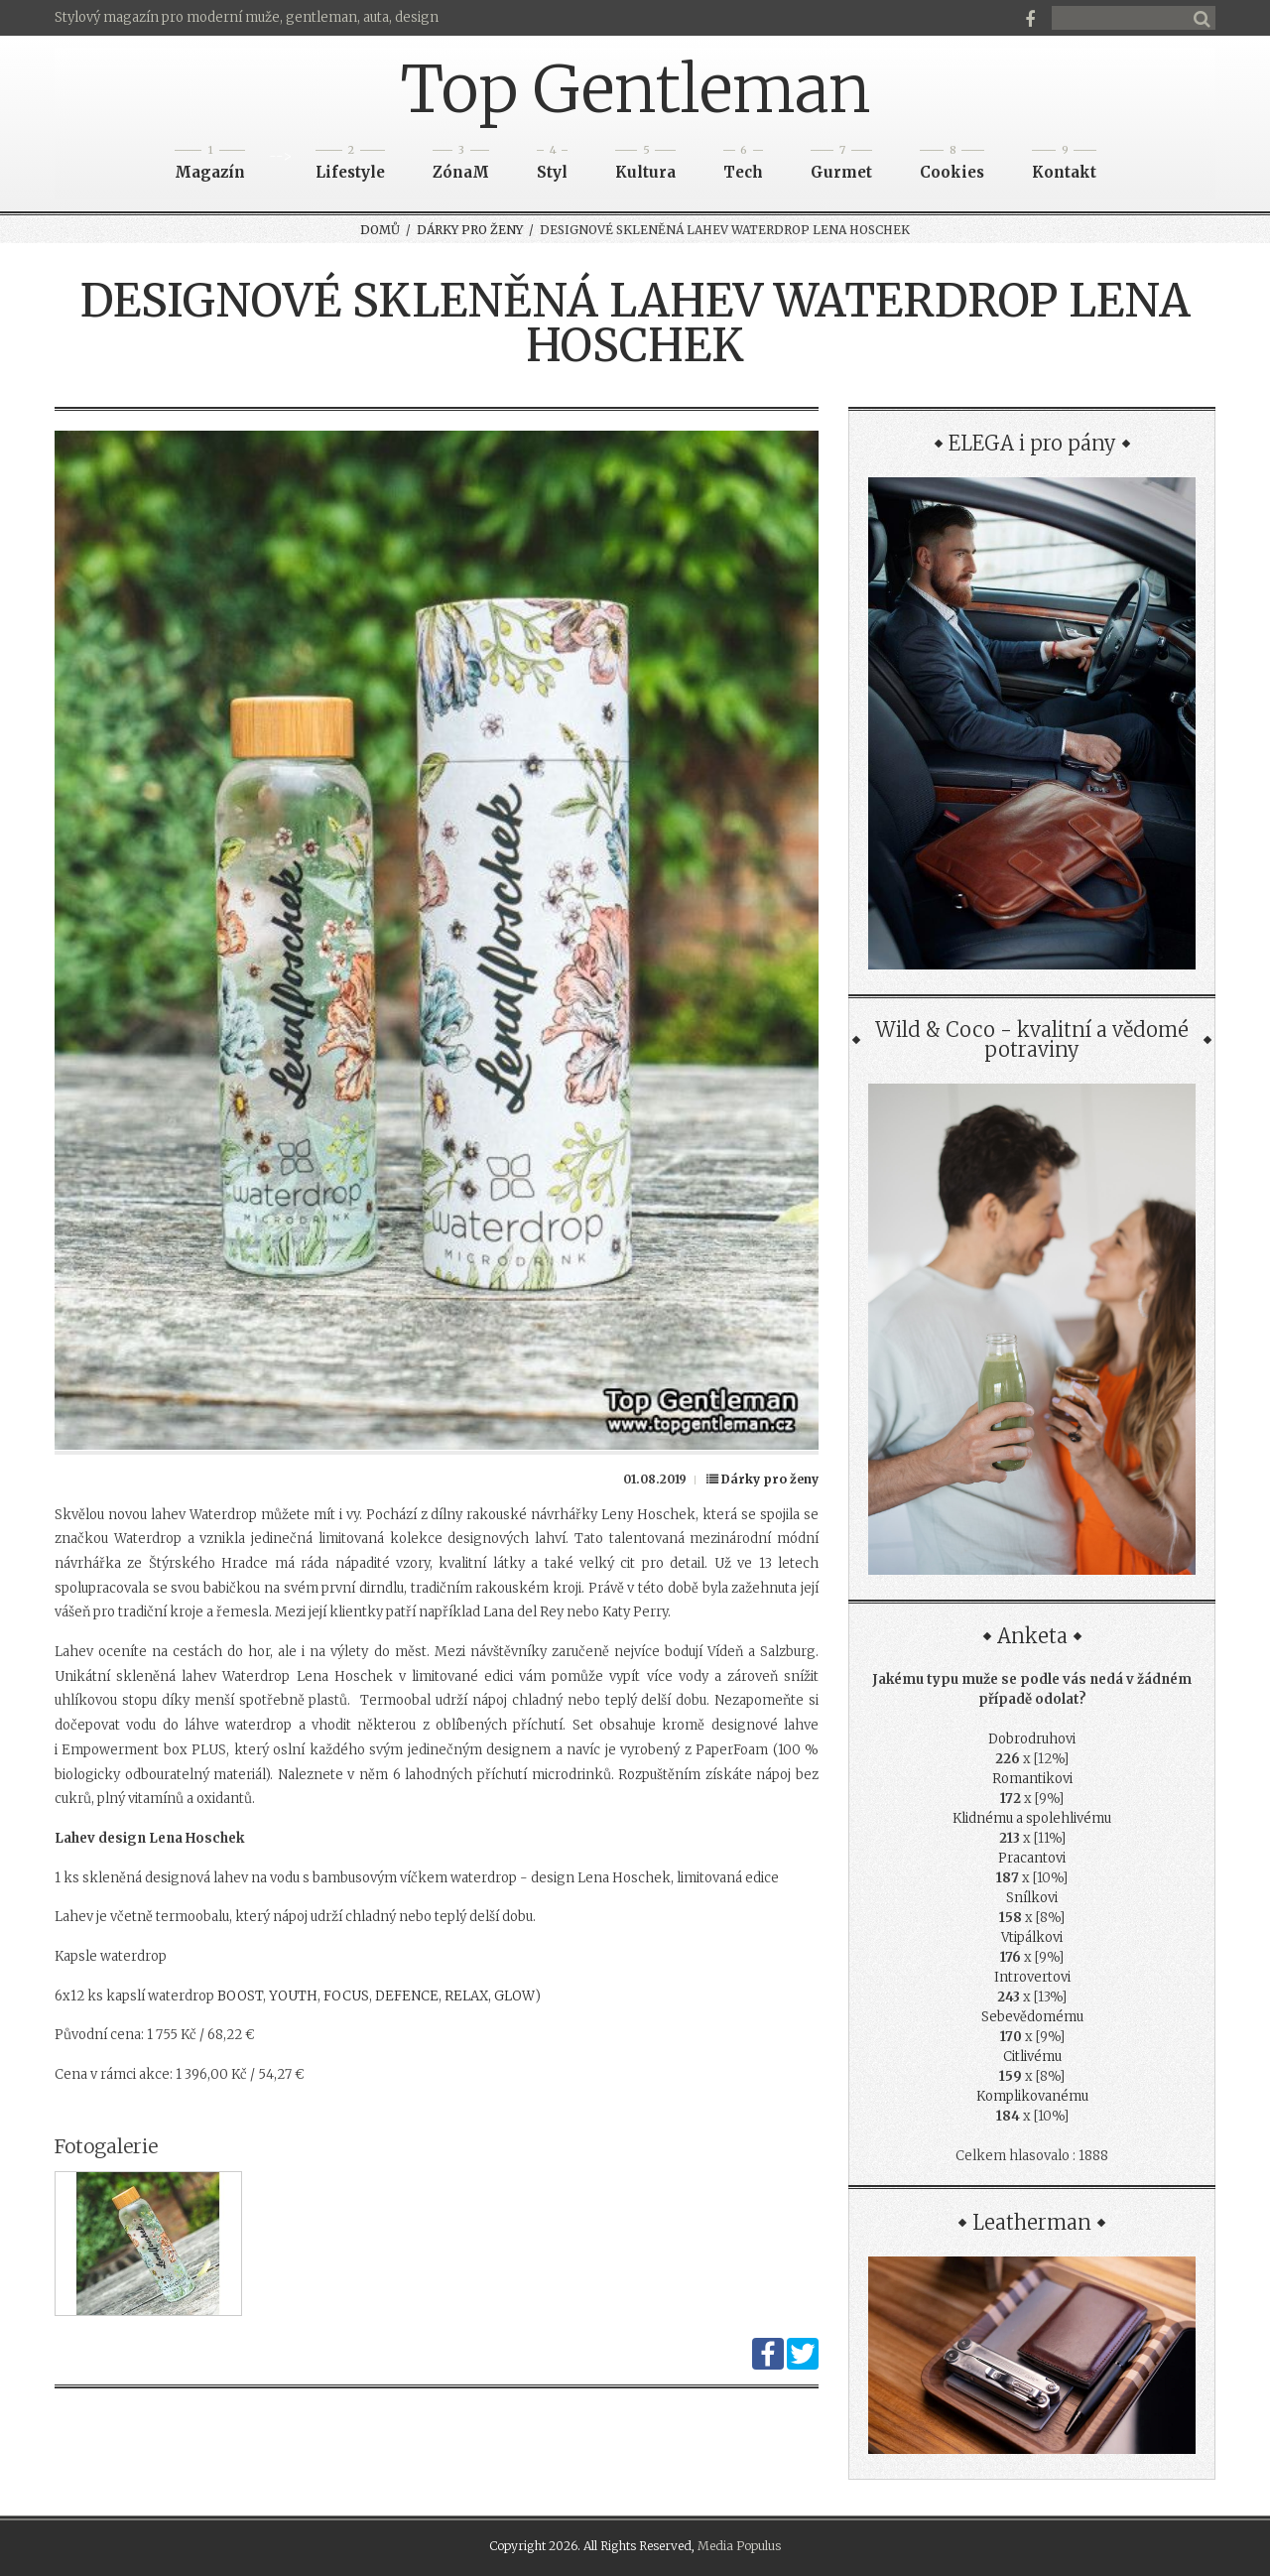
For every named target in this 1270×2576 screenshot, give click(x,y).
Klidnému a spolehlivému (1031, 1818)
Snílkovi (1032, 1897)
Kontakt (1064, 166)
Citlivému (1032, 2056)
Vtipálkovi (1032, 1937)
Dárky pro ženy (470, 229)
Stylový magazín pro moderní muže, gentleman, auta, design (247, 17)
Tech (743, 166)
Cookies (952, 166)
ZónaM (461, 166)
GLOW (514, 1996)
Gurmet (841, 166)
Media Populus (739, 2545)
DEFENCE (407, 1996)
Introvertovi (1032, 1977)
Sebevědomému (1032, 2016)
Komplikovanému (1032, 2096)
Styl (552, 166)
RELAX (466, 1996)
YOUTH (293, 1996)
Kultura (645, 166)
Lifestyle (350, 166)
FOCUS (346, 1996)
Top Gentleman (635, 89)
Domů (380, 229)
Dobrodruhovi (1032, 1739)
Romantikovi (1032, 1778)
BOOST (240, 1996)
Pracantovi (1032, 1858)
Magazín (210, 166)
